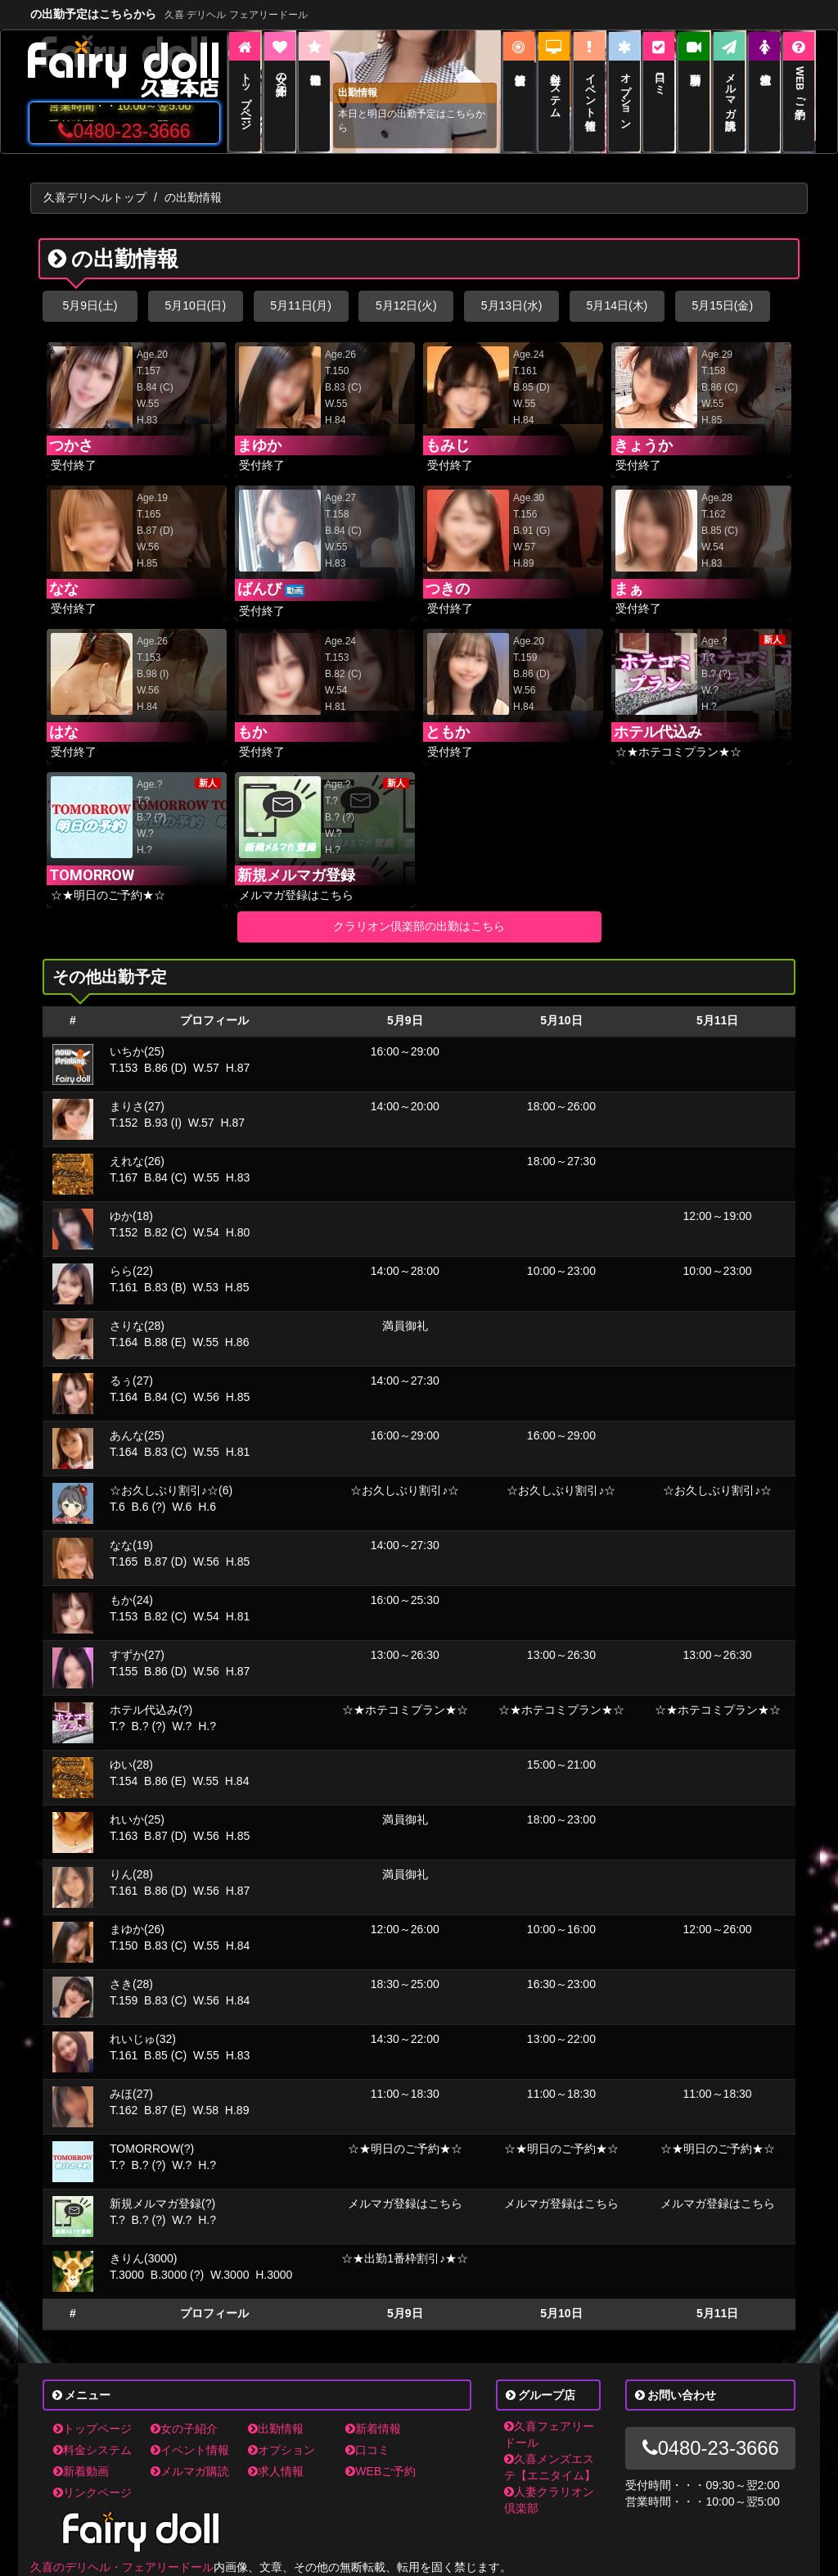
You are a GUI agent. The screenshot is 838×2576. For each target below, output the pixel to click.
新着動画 (81, 2471)
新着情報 (373, 2428)
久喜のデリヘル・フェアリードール (122, 2567)
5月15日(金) (722, 305)
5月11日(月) (300, 305)
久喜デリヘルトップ (94, 197)
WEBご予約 (380, 2471)
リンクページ (92, 2492)
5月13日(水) (512, 305)
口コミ (367, 2449)
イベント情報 (190, 2449)
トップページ (92, 2428)
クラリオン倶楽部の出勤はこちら (419, 926)
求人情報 (276, 2471)
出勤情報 (276, 2428)
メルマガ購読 (190, 2471)
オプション (281, 2449)
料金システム (92, 2449)
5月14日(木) (617, 305)
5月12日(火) (406, 305)
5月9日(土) (90, 305)
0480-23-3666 (124, 131)
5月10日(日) (195, 305)
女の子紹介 (184, 2428)
